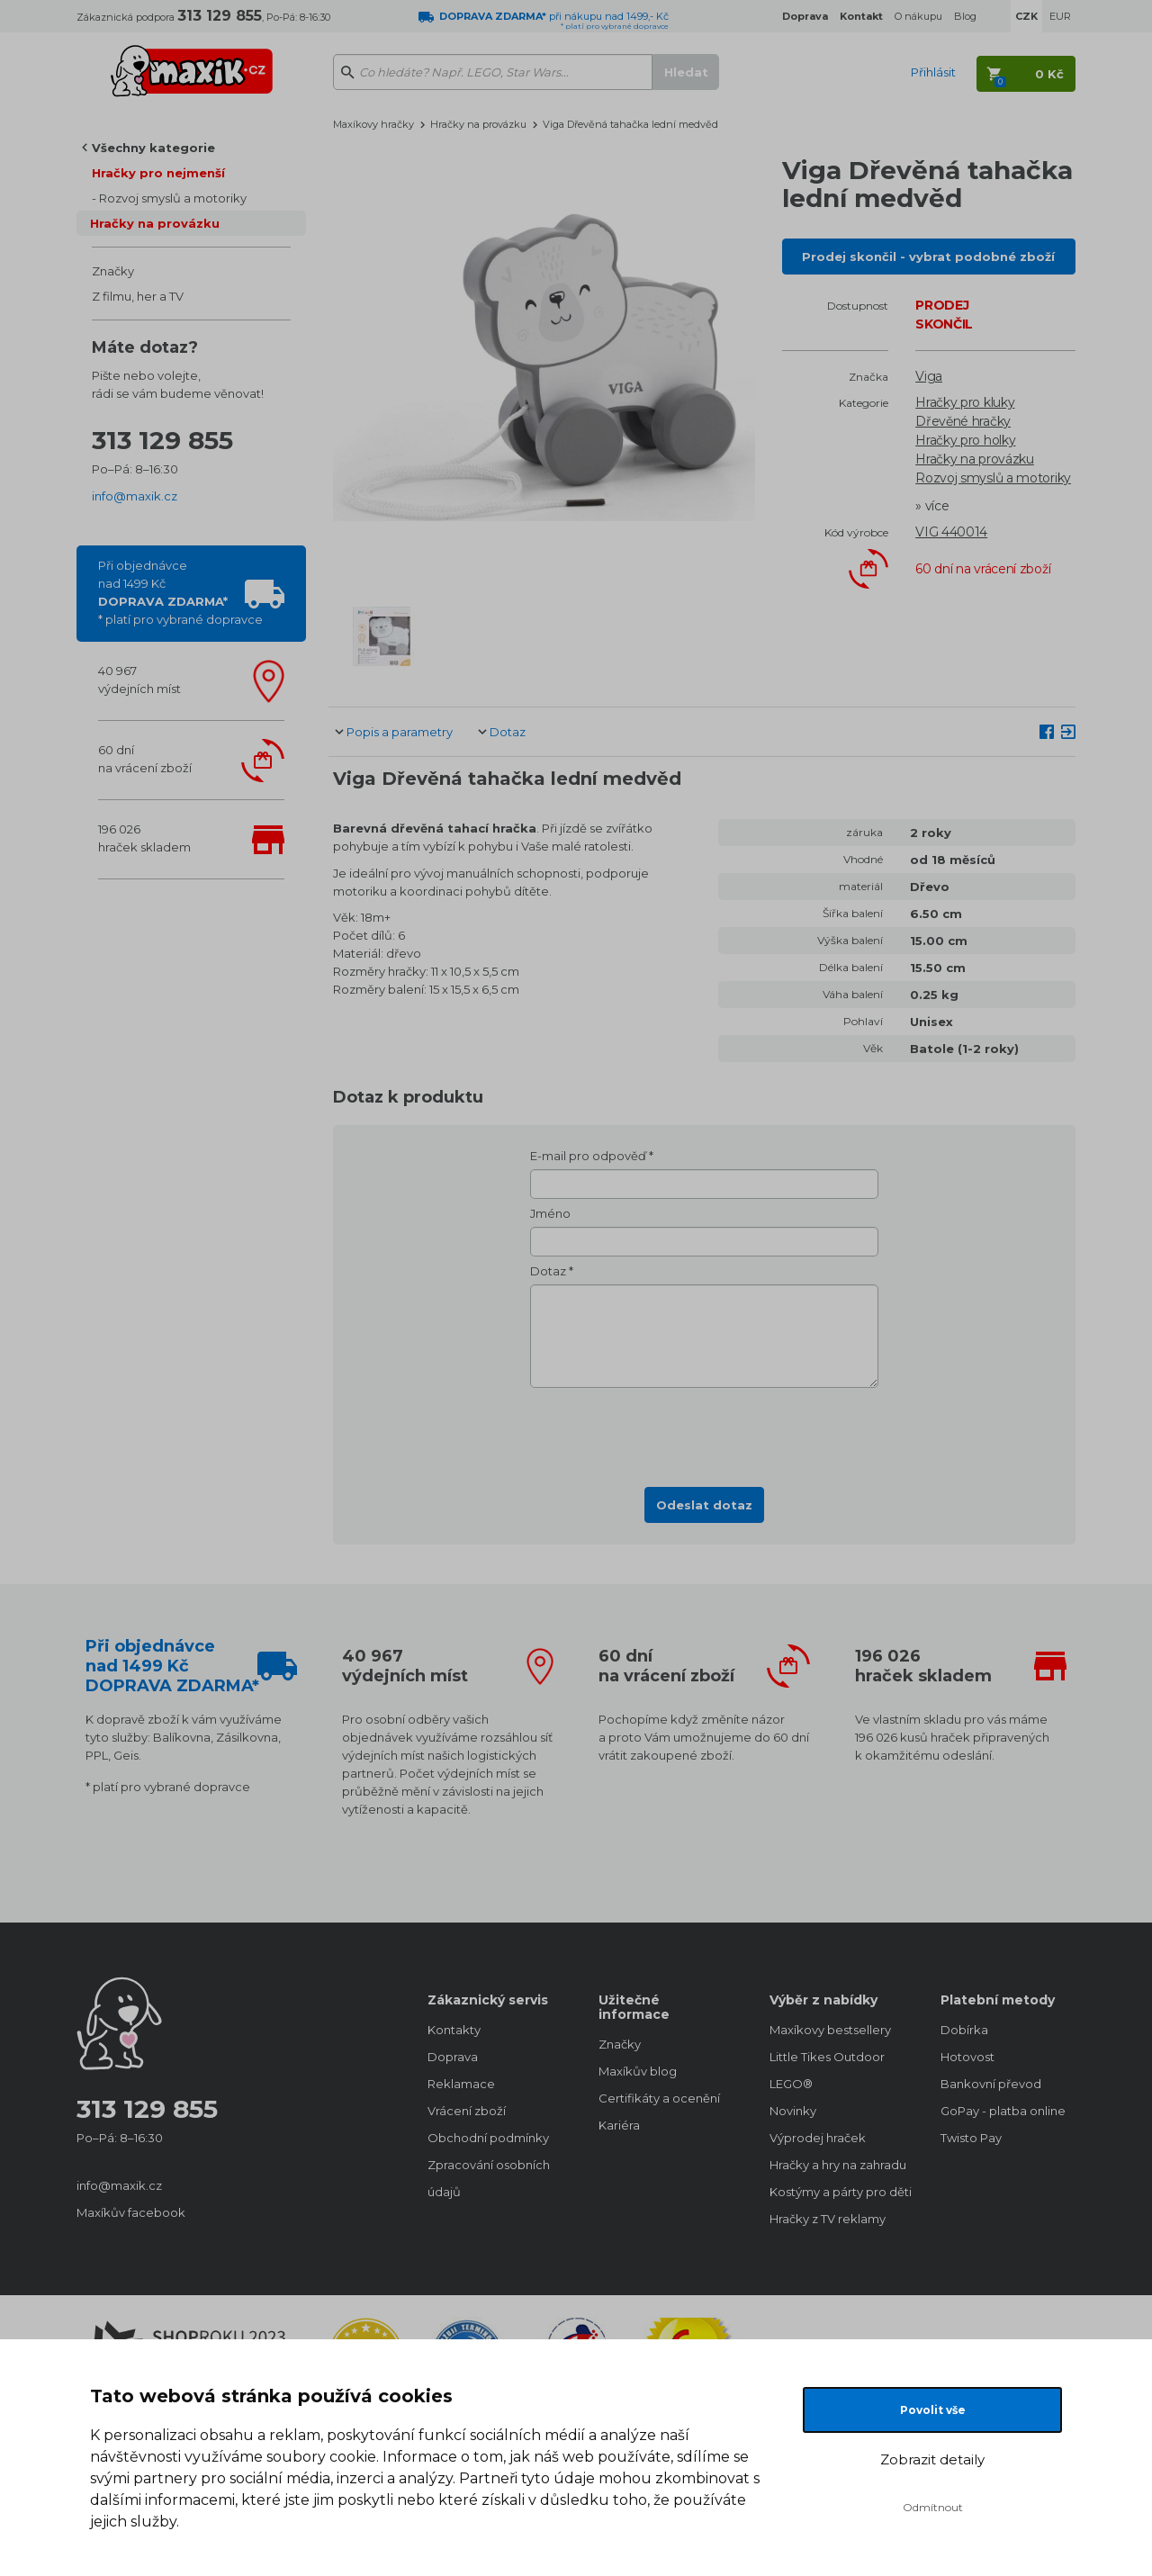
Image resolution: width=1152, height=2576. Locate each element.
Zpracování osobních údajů (489, 2178)
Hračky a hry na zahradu (837, 2164)
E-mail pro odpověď (588, 1155)
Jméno (550, 1213)
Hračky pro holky (965, 440)
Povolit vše (933, 2410)
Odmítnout (933, 2507)
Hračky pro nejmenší (158, 173)
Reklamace (461, 2083)
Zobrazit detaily (932, 2459)
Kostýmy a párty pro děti (837, 2191)
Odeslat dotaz (704, 1505)
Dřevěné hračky (963, 421)
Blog (965, 16)
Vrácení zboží (467, 2110)
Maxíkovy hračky (373, 124)
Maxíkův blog (637, 2071)
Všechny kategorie (153, 147)
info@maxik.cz (134, 496)
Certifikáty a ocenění (659, 2098)
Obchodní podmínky (488, 2137)
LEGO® (791, 2083)
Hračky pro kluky (964, 402)
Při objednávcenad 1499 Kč (180, 592)
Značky (113, 271)
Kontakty (454, 2029)
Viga (928, 376)
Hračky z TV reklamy (828, 2218)
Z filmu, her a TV (138, 296)
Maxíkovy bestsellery (830, 2029)
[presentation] (705, 1432)
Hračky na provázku (155, 223)
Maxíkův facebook (130, 2212)
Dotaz (508, 732)
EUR (1060, 16)
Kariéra (619, 2125)
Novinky (793, 2110)
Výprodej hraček (818, 2137)
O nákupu (918, 16)
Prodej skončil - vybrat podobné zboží (928, 256)
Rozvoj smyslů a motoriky (173, 198)
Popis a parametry (399, 732)
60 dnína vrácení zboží (145, 759)
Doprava (453, 2056)
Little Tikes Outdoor (827, 2056)
